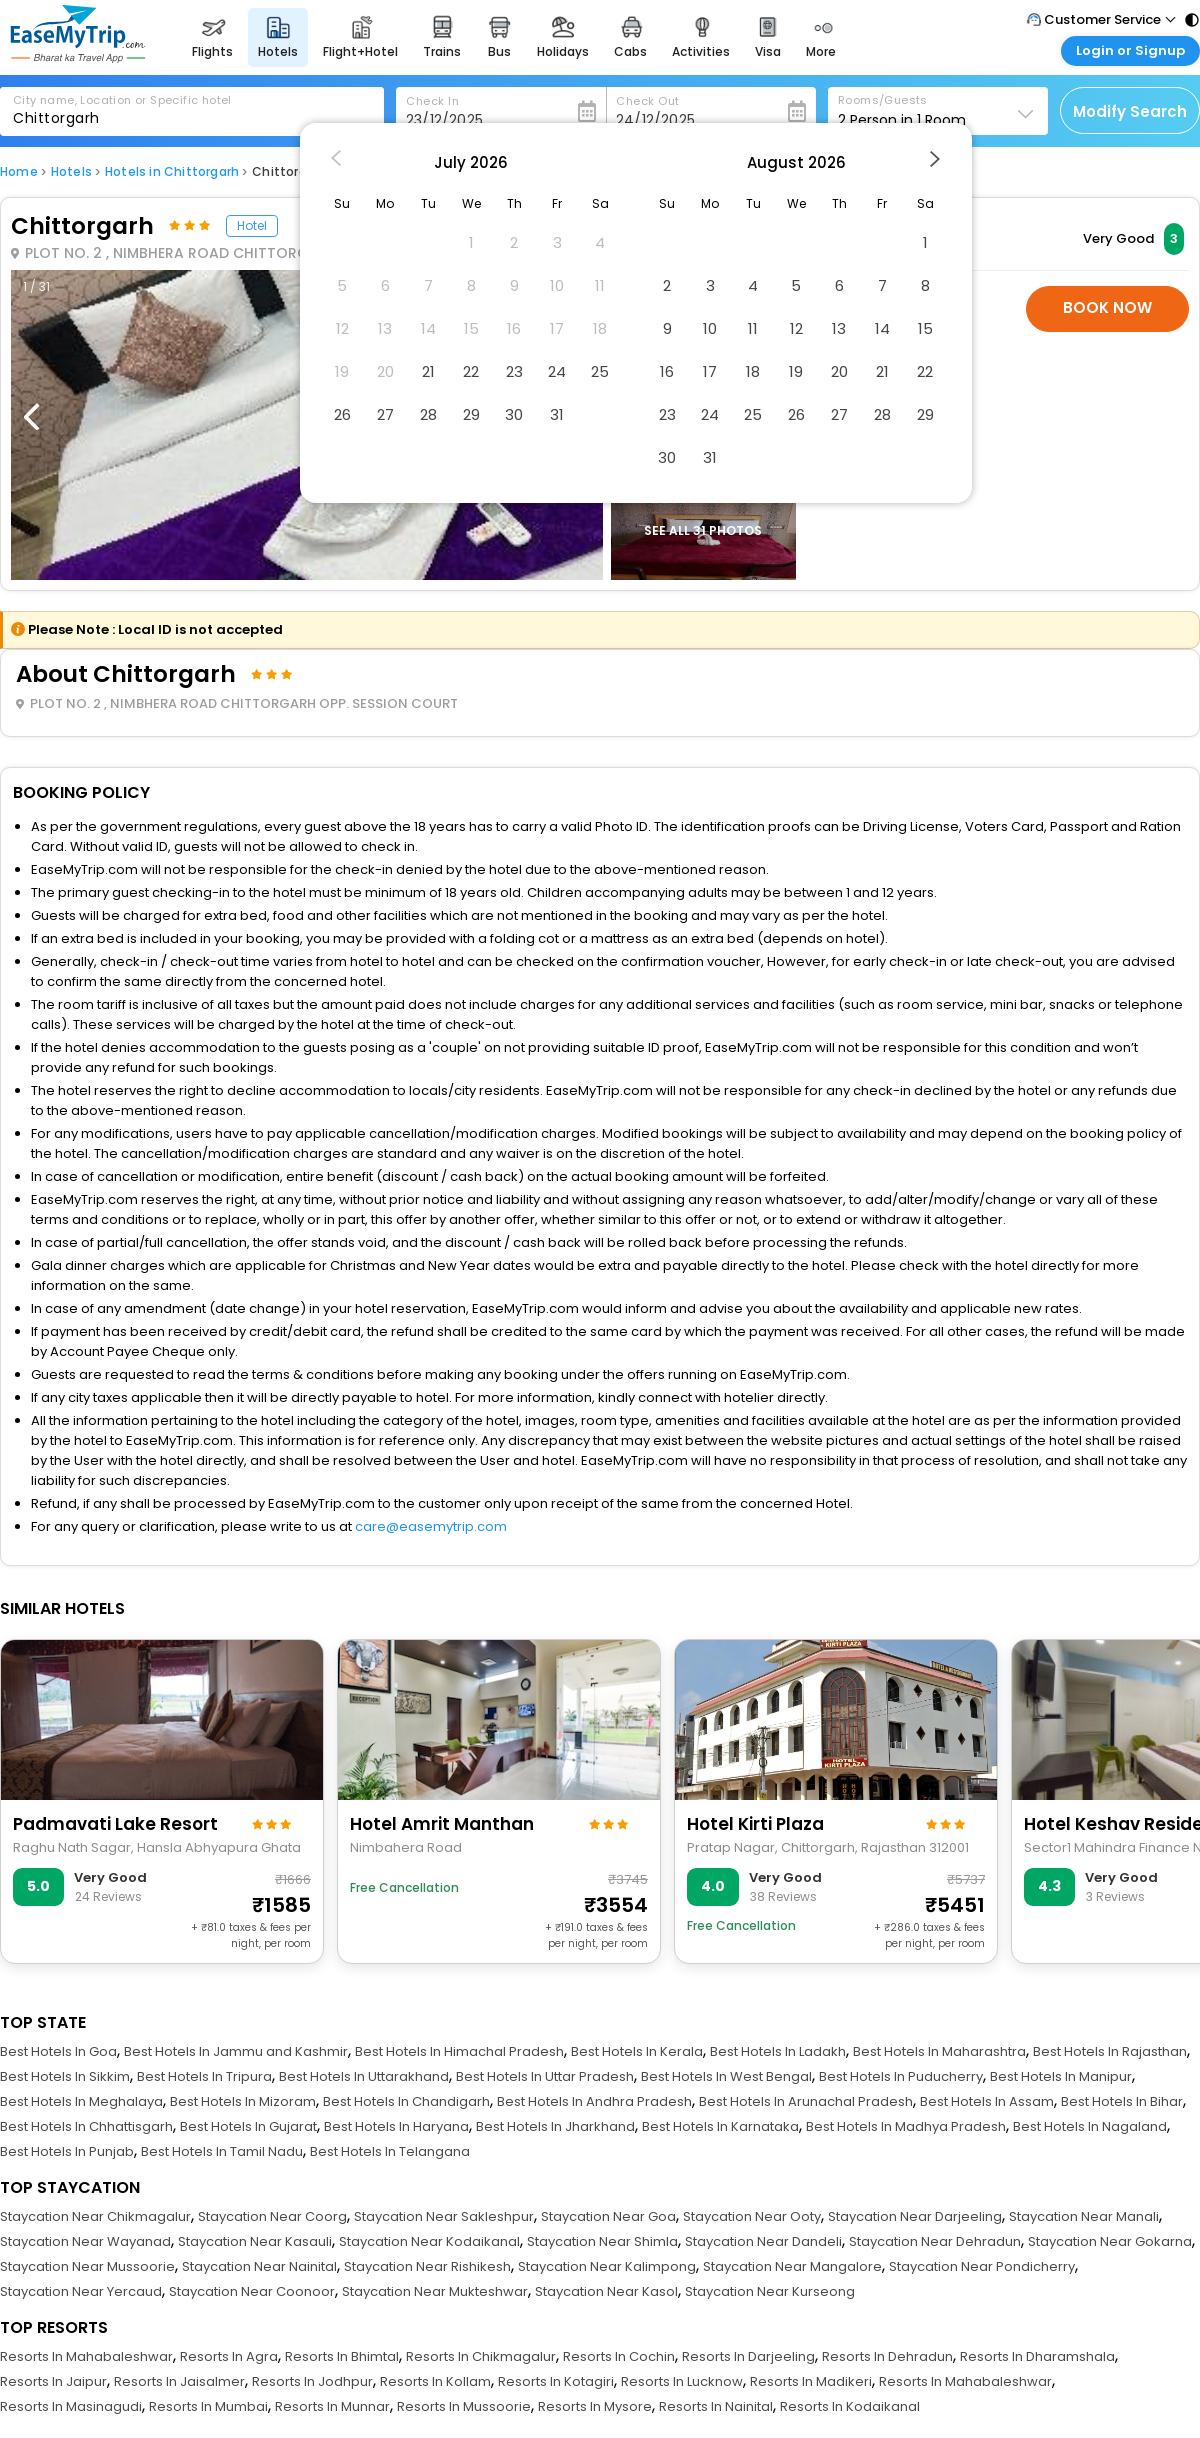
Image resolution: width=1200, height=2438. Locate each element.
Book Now (1107, 307)
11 (753, 328)
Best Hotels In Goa (58, 2051)
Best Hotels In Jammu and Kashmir (236, 2051)
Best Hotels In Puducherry (901, 2076)
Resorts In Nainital (716, 2406)
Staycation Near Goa (608, 2216)
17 (710, 371)
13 (839, 328)
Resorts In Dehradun (887, 2356)
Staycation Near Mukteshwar (435, 2291)
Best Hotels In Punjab (67, 2151)
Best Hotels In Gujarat (248, 2126)
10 (710, 328)
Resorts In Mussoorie (464, 2406)
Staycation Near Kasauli (255, 2241)
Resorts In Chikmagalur (481, 2356)
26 (342, 414)
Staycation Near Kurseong (770, 2291)
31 (557, 414)
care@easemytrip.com (431, 1526)
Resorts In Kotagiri (556, 2381)
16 (667, 371)
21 (428, 371)
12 (796, 328)
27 (385, 414)
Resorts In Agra (229, 2356)
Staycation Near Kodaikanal (429, 2241)
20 (839, 371)
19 (796, 371)
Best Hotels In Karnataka (720, 2126)
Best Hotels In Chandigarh (406, 2101)
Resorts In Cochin (619, 2356)
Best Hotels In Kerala (637, 2051)
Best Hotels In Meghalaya (81, 2101)
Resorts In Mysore (595, 2406)
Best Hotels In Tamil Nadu (222, 2151)
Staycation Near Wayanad (85, 2241)
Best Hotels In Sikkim (65, 2076)
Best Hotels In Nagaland (1090, 2126)
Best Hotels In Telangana (390, 2151)
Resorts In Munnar (332, 2406)
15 (925, 328)
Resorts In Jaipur (53, 2381)
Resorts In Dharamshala (1037, 2356)
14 (882, 328)
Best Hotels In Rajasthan (1110, 2051)
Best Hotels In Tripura (204, 2076)
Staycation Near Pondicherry (982, 2266)
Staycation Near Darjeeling (915, 2216)
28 (428, 414)
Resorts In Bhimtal (342, 2356)
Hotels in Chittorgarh (172, 171)
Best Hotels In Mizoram (243, 2101)
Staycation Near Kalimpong (607, 2266)
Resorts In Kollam (435, 2381)
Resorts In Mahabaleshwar (86, 2356)
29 (471, 414)
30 (514, 414)
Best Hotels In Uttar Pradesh (545, 2076)
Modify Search (1130, 111)
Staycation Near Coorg (272, 2216)
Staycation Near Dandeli (763, 2241)
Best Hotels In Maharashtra (939, 2051)
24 (557, 371)
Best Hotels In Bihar (1122, 2101)
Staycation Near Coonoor (252, 2291)
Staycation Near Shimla (602, 2241)
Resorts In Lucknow (682, 2381)
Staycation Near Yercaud (81, 2291)
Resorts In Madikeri (811, 2381)
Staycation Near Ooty (752, 2216)
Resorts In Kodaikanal (850, 2406)
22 (471, 371)
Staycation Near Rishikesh (427, 2266)
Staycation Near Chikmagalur (95, 2216)
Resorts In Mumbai (208, 2406)
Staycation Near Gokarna (1110, 2241)
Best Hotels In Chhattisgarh (86, 2126)
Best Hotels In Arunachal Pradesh (806, 2101)
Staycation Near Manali (1084, 2216)
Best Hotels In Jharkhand (555, 2126)
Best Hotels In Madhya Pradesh (906, 2126)
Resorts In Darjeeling (748, 2356)
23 (514, 371)
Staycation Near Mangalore (792, 2266)
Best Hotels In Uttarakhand (364, 2076)
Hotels (71, 171)
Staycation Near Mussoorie (87, 2266)
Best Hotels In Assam (987, 2101)
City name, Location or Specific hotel (122, 100)
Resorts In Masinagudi (71, 2406)
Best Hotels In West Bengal (726, 2076)
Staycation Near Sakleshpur (444, 2216)
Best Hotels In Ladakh (778, 2051)
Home (19, 171)
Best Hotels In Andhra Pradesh (594, 2101)
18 (753, 371)
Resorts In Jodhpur (312, 2381)
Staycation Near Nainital (259, 2266)
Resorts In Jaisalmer (179, 2381)
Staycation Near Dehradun (935, 2241)
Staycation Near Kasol (606, 2291)
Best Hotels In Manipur (1061, 2076)
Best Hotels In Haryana (396, 2126)
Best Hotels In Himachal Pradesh (459, 2051)
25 (600, 371)
